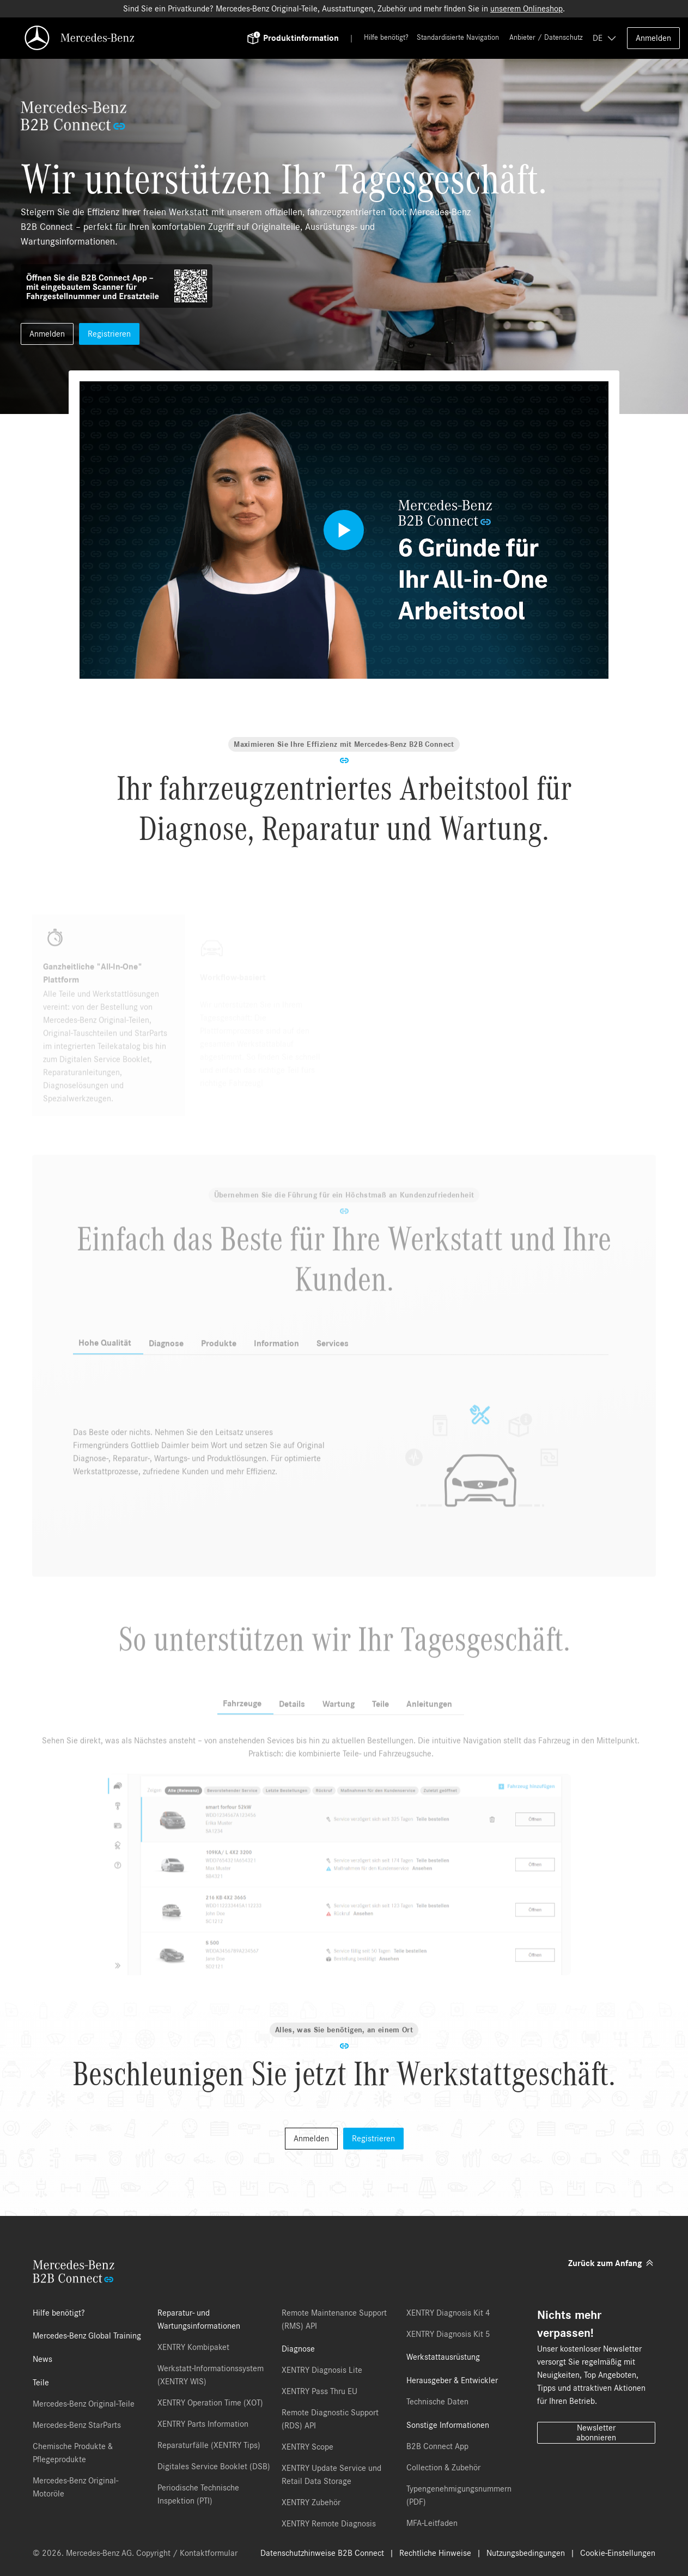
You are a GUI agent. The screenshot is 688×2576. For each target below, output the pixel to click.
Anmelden (653, 38)
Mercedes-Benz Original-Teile (84, 2404)
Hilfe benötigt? (386, 37)
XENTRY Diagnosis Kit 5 (448, 2334)
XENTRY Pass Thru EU (319, 2391)
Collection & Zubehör (443, 2467)
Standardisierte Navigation (458, 37)
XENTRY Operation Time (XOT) (210, 2402)
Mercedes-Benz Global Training (87, 2335)
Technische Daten (437, 2401)
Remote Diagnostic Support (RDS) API (330, 2419)
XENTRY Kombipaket (193, 2347)
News (42, 2359)
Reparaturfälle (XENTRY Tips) (208, 2445)
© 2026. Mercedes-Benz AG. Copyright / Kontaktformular (135, 2553)
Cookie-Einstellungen (617, 2553)
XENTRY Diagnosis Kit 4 (448, 2313)
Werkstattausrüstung (443, 2357)
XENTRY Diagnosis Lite (322, 2370)
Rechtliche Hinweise (435, 2553)
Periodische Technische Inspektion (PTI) (198, 2494)
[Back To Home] (142, 38)
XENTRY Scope (307, 2447)
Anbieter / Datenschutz (546, 37)
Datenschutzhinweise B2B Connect (322, 2553)
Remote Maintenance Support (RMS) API (334, 2319)
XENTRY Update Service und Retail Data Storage (331, 2475)
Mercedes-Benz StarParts (77, 2425)
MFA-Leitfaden (432, 2523)
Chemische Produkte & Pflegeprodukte (73, 2453)
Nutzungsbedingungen (525, 2553)
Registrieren (109, 334)
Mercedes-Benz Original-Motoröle (75, 2487)
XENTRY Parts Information (202, 2424)
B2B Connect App (437, 2446)
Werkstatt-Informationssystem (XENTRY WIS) (210, 2375)
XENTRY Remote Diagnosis (329, 2523)
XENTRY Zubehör (311, 2502)
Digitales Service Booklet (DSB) (213, 2466)
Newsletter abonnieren (596, 2432)
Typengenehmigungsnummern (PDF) (459, 2495)
